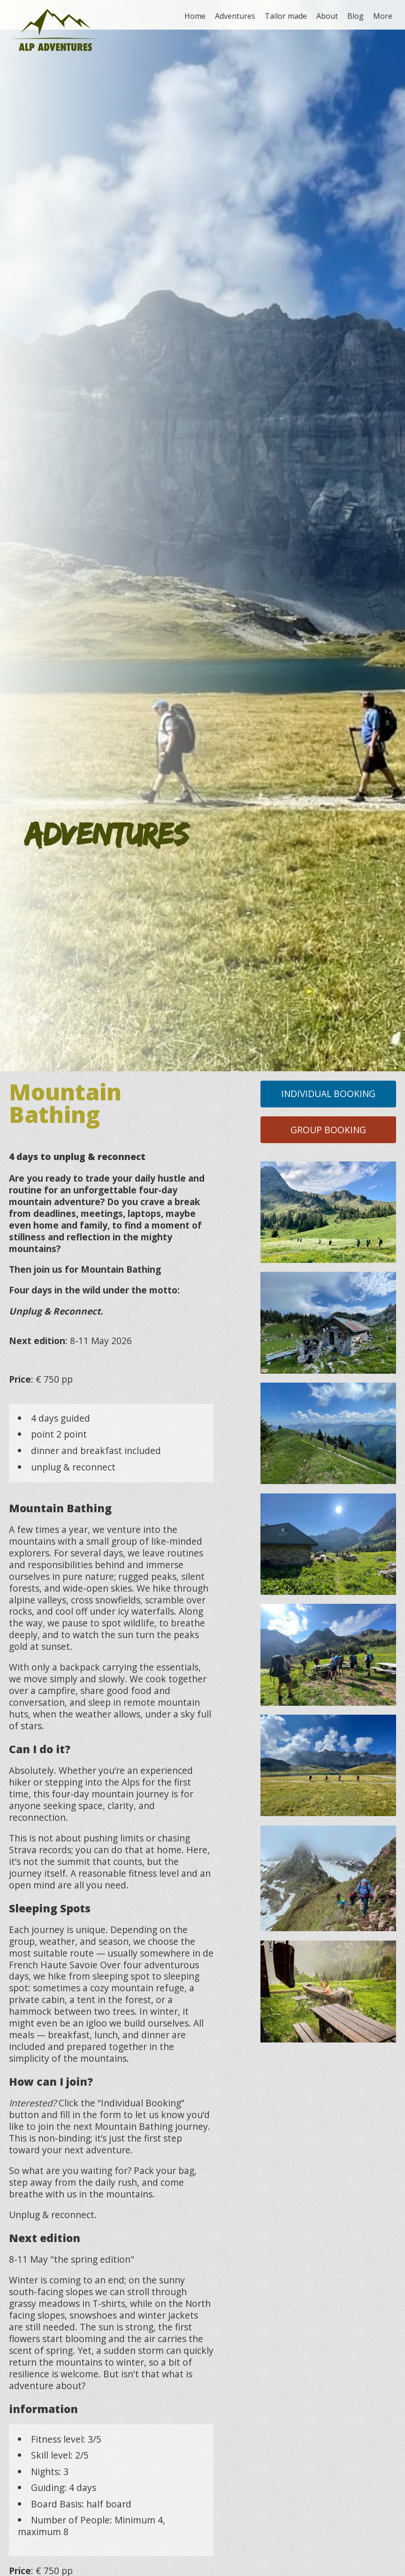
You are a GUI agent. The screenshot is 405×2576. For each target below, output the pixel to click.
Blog (355, 16)
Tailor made (286, 16)
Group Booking (328, 1129)
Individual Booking (328, 1093)
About (327, 16)
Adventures (235, 16)
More (382, 16)
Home (195, 16)
